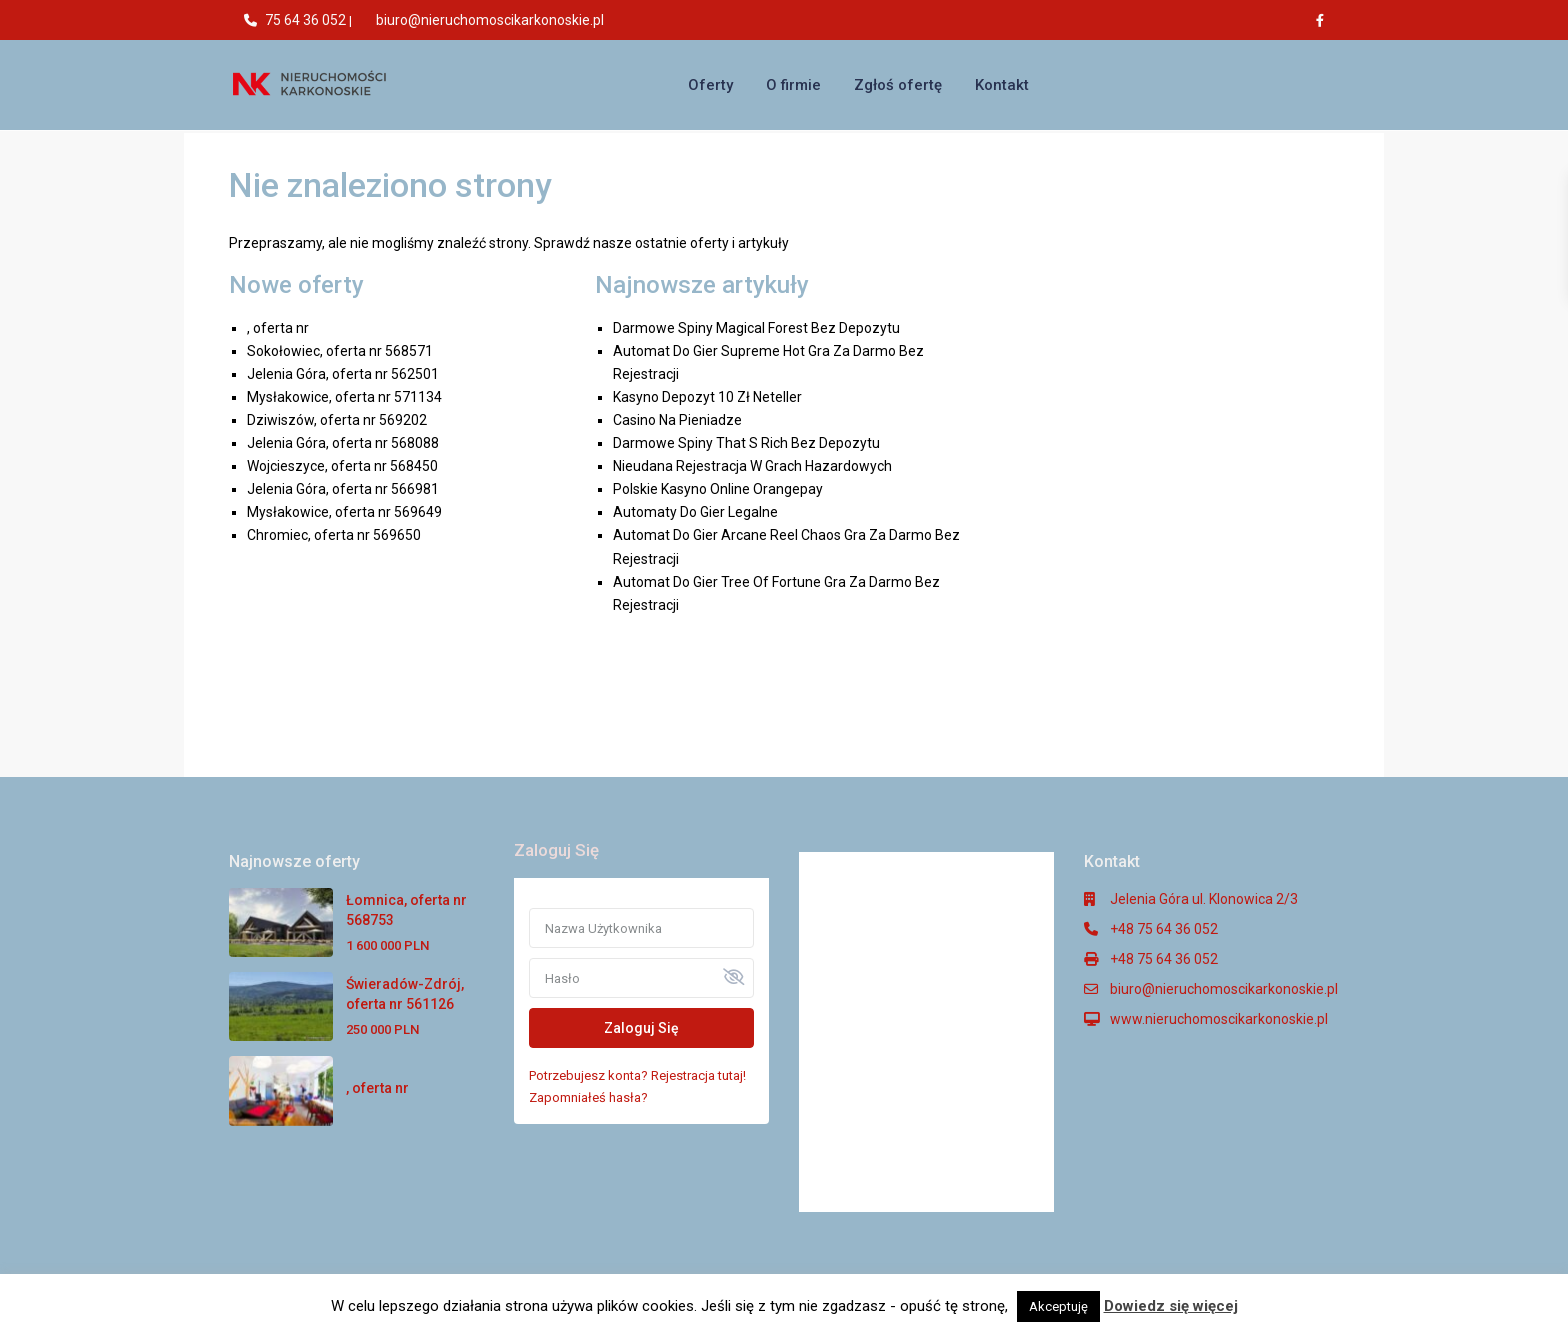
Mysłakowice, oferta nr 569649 (344, 512)
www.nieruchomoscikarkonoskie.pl (1219, 1019)
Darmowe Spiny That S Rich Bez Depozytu (746, 443)
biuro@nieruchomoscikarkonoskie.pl (490, 20)
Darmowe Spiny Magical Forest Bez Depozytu (756, 328)
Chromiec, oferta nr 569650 (334, 535)
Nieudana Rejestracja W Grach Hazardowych (752, 466)
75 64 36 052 (305, 20)
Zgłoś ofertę (898, 85)
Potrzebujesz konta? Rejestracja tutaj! (637, 1075)
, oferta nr (278, 328)
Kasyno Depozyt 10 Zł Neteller (707, 397)
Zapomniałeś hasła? (588, 1097)
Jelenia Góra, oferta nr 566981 (343, 489)
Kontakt (1002, 85)
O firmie (793, 85)
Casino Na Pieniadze (677, 420)
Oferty (710, 85)
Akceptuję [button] (1058, 1306)
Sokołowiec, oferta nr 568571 (340, 351)
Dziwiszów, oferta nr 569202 (337, 420)
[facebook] (1325, 20)
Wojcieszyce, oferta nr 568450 (342, 466)
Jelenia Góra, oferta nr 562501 (343, 374)
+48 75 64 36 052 (1164, 929)
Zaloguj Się (641, 1028)
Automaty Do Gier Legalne (695, 512)
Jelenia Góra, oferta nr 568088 (343, 443)
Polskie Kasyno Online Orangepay (718, 489)
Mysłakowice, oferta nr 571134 (344, 397)
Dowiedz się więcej (1171, 1306)
